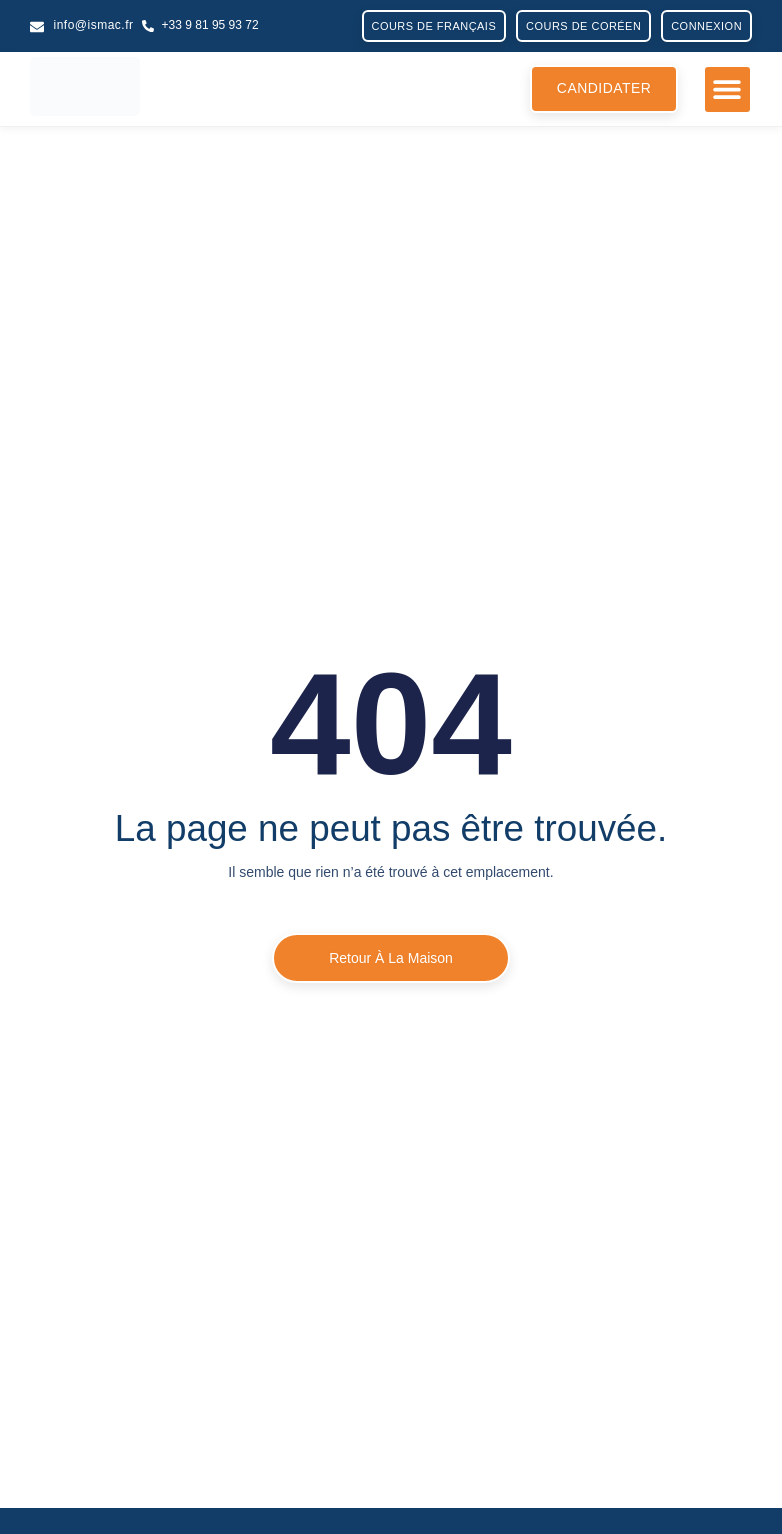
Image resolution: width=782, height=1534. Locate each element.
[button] (727, 89)
